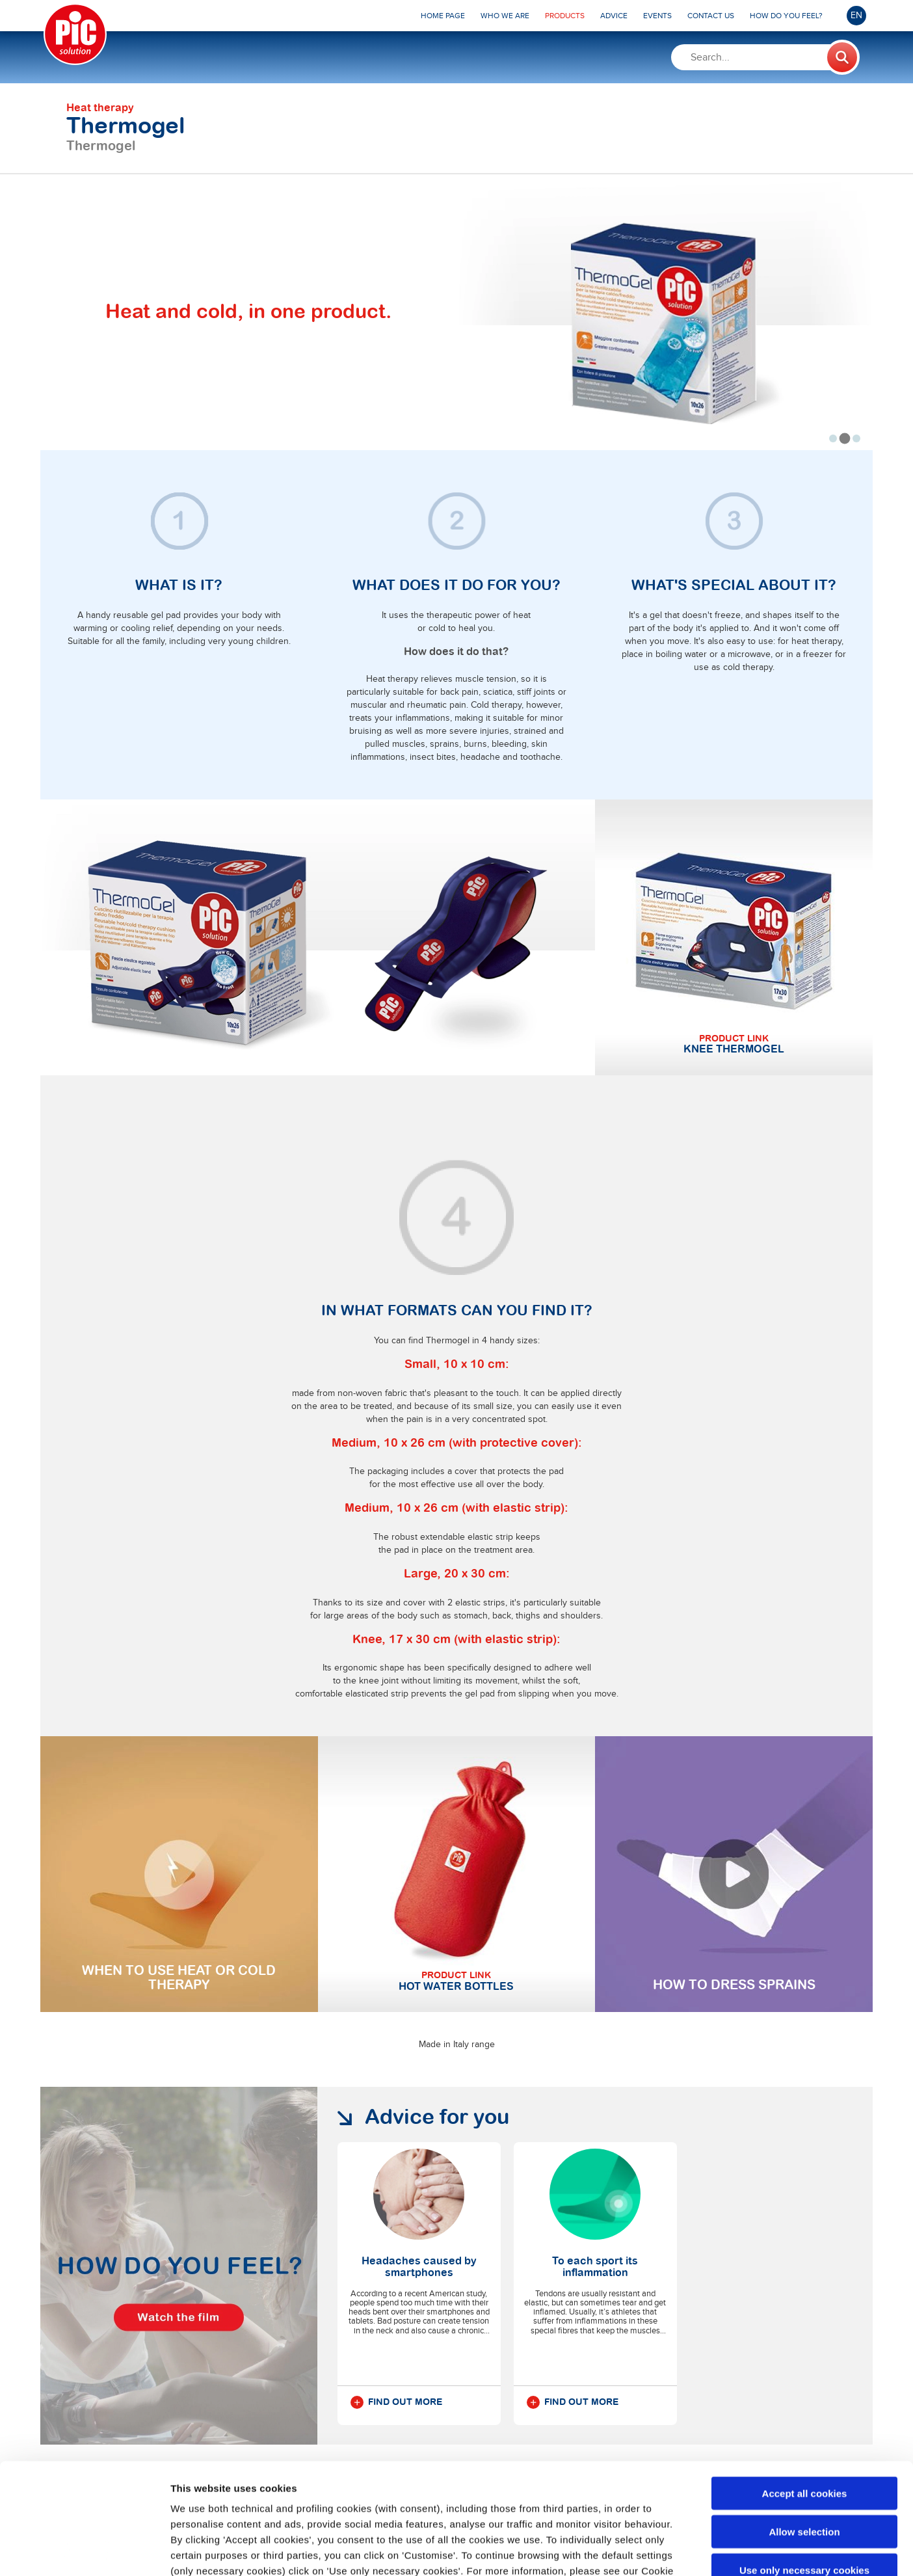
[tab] (833, 438)
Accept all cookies (804, 2389)
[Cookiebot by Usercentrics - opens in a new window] (84, 2550)
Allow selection (804, 2427)
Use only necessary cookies (804, 2465)
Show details (682, 2550)
